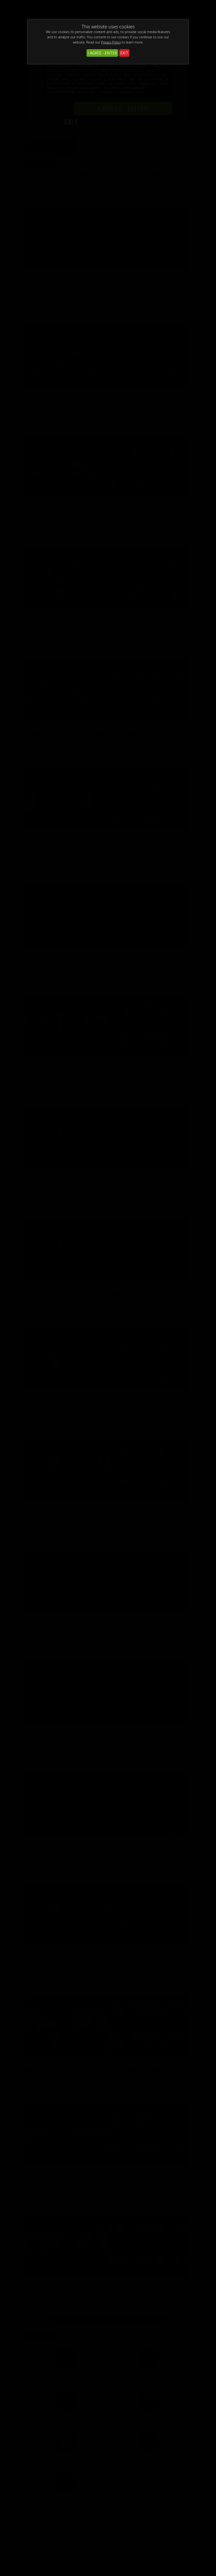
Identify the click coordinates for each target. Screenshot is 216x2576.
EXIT (124, 53)
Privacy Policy (111, 42)
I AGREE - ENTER (102, 53)
